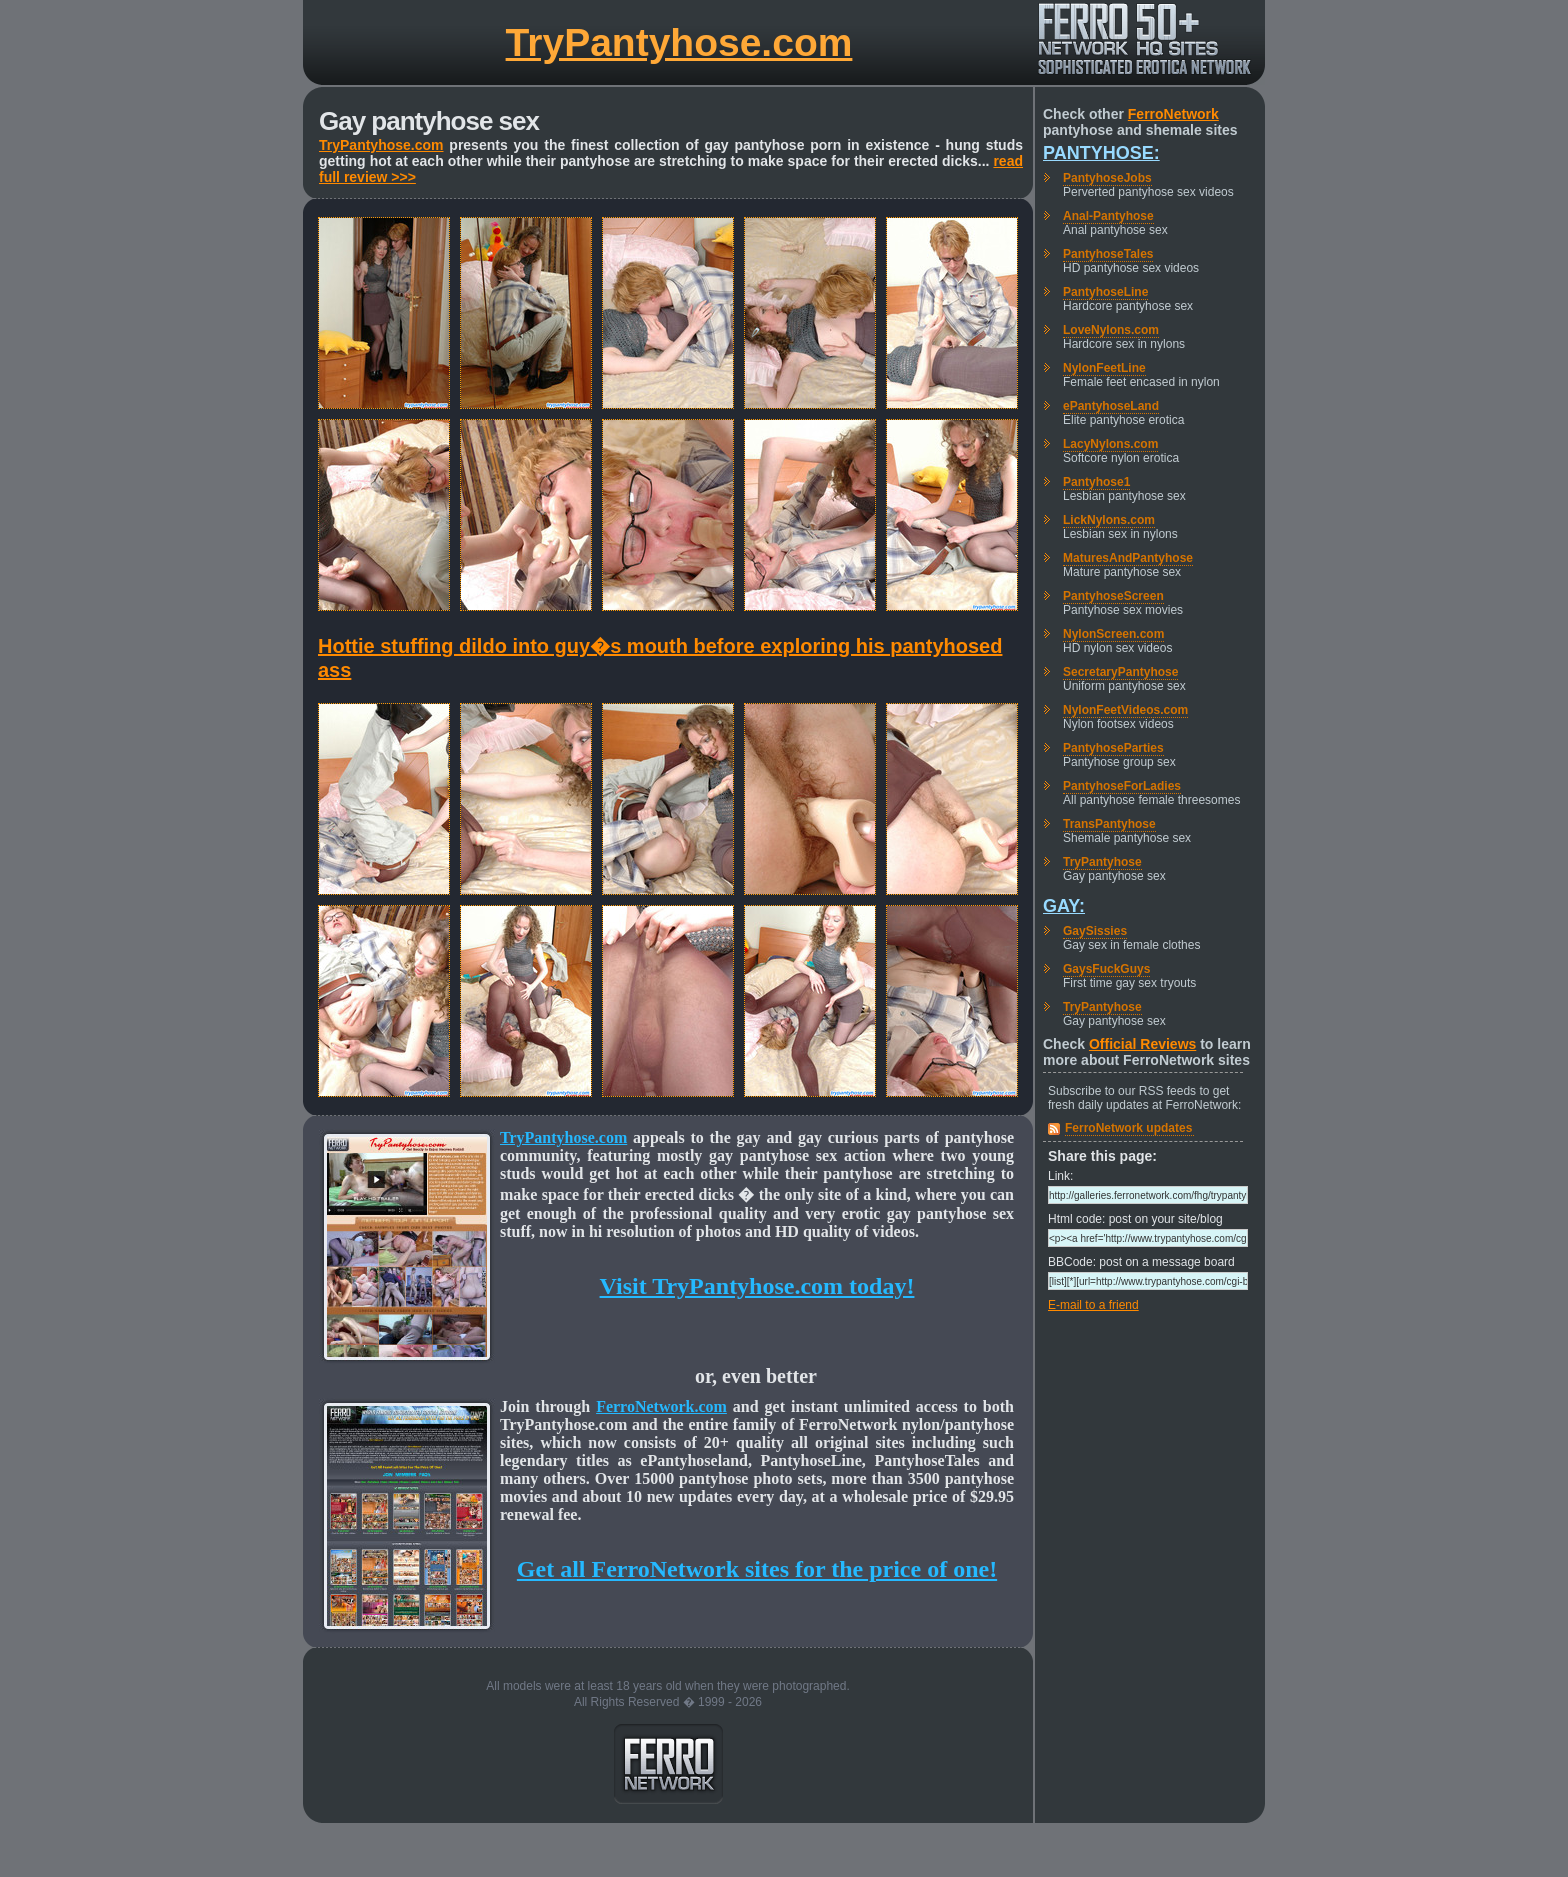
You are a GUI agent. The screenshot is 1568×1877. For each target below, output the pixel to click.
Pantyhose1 (1096, 482)
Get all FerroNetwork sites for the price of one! (757, 1569)
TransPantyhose (1109, 824)
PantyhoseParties (1113, 748)
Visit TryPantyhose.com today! (757, 1286)
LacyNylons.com (1110, 444)
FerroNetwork (1173, 114)
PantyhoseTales (1108, 254)
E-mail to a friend (1093, 1305)
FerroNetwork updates (1128, 1128)
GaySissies (1095, 931)
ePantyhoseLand (1111, 406)
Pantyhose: (1101, 153)
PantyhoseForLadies (1122, 786)
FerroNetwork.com (661, 1406)
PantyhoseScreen (1113, 596)
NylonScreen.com (1113, 634)
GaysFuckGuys (1106, 969)
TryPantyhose (1102, 862)
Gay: (1064, 906)
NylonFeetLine (1104, 368)
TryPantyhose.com (679, 42)
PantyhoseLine (1105, 292)
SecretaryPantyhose (1120, 672)
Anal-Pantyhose (1108, 216)
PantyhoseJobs (1107, 178)
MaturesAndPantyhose (1128, 558)
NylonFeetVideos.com (1125, 710)
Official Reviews (1142, 1044)
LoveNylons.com (1111, 330)
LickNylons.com (1109, 520)
